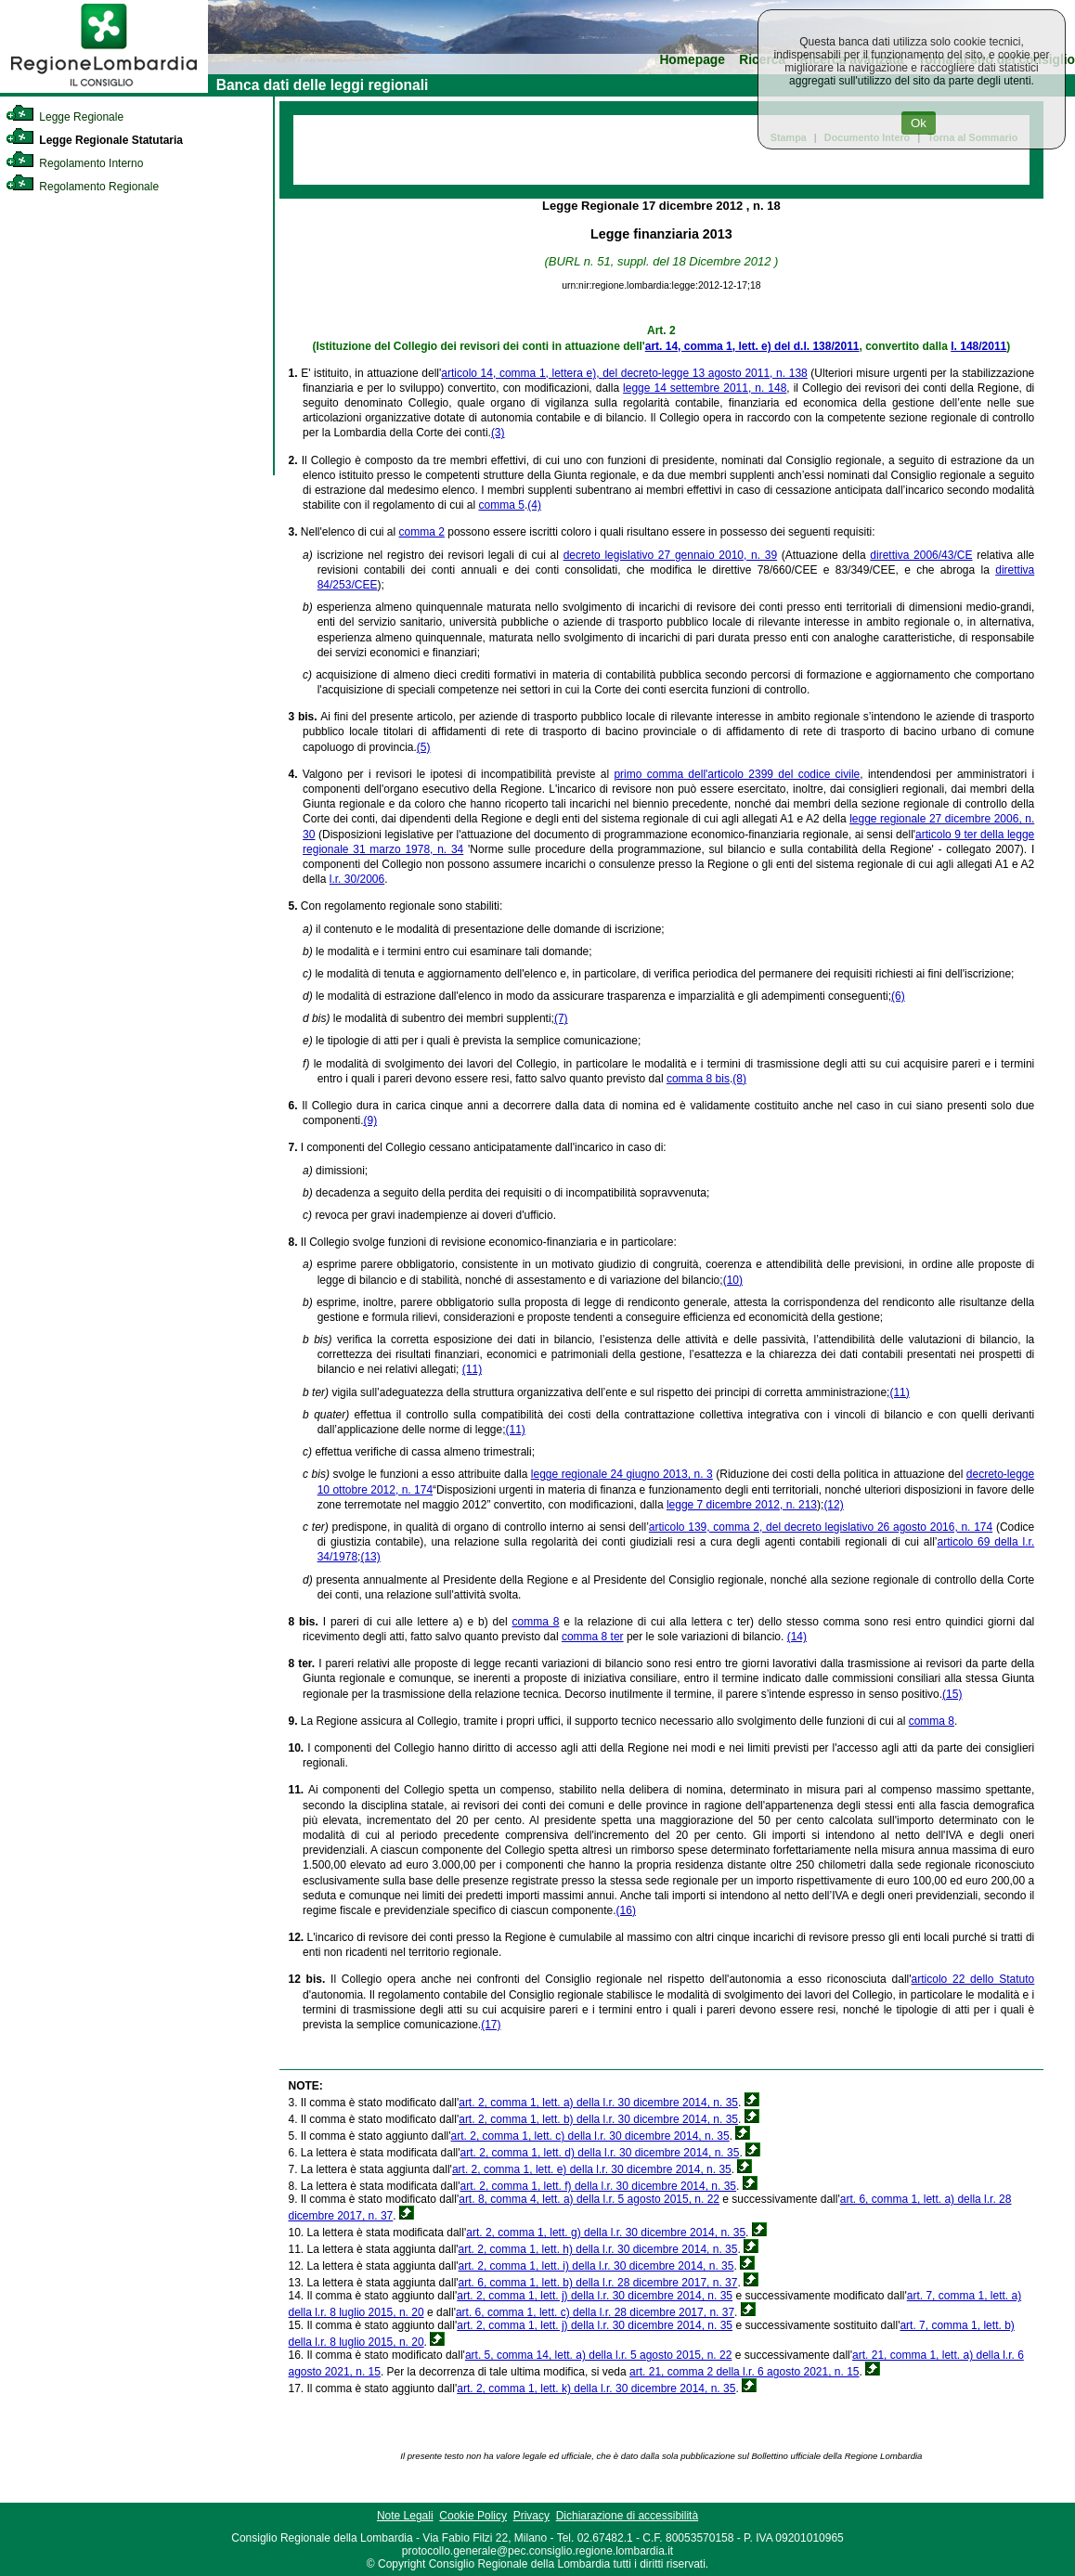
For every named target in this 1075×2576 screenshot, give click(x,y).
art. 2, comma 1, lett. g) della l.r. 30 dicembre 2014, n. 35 (605, 2232)
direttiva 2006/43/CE (921, 555)
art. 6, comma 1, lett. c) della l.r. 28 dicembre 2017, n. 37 (595, 2312)
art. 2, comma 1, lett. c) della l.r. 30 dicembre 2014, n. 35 (590, 2135)
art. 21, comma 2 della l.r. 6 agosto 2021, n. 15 (744, 2371)
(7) (561, 1018)
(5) (424, 747)
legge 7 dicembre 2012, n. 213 (742, 1504)
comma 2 (422, 531)
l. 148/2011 (978, 346)
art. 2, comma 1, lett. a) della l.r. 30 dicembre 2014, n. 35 (598, 2102)
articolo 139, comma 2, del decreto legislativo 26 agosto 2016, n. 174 (820, 1527)
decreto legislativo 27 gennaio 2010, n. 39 (670, 555)
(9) (370, 1120)
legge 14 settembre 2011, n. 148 (704, 388)
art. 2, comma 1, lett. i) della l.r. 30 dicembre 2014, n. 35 (596, 2265)
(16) (626, 1910)
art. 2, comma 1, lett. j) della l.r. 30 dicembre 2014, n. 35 (594, 2295)
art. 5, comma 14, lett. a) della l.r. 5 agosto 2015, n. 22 (598, 2355)
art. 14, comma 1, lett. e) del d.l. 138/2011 (752, 346)
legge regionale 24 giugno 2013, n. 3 (622, 1474)
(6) (898, 996)
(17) (490, 2024)
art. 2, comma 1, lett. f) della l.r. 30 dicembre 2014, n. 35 (598, 2186)
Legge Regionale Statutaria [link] (94, 140)
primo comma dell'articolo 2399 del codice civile (737, 774)
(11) (472, 1369)
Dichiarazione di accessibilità (627, 2515)
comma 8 (535, 1621)
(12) (833, 1504)
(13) (370, 1556)
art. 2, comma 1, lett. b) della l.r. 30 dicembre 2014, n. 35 (598, 2119)
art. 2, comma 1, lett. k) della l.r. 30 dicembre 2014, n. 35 (596, 2388)
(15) (952, 1694)
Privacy (531, 2515)
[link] (104, 89)
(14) (797, 1636)
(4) (534, 504)
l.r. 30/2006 (357, 879)
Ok (918, 123)
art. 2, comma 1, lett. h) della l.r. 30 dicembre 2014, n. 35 (598, 2249)
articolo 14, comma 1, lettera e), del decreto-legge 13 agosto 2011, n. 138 (624, 373)
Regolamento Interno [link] (74, 163)
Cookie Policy (473, 2515)
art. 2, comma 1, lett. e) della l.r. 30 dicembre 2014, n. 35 (592, 2169)
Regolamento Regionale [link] (82, 186)
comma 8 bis (698, 1078)
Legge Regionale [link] (64, 116)
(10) (733, 1280)
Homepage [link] (692, 60)
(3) (498, 432)
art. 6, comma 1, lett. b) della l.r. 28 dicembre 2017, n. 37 (598, 2282)
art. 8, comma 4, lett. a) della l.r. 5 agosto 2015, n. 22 (589, 2199)
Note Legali (405, 2515)
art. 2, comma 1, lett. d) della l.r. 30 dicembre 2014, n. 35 (600, 2152)
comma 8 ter (593, 1636)
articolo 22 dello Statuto (973, 1979)
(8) (739, 1078)
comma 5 (502, 504)
